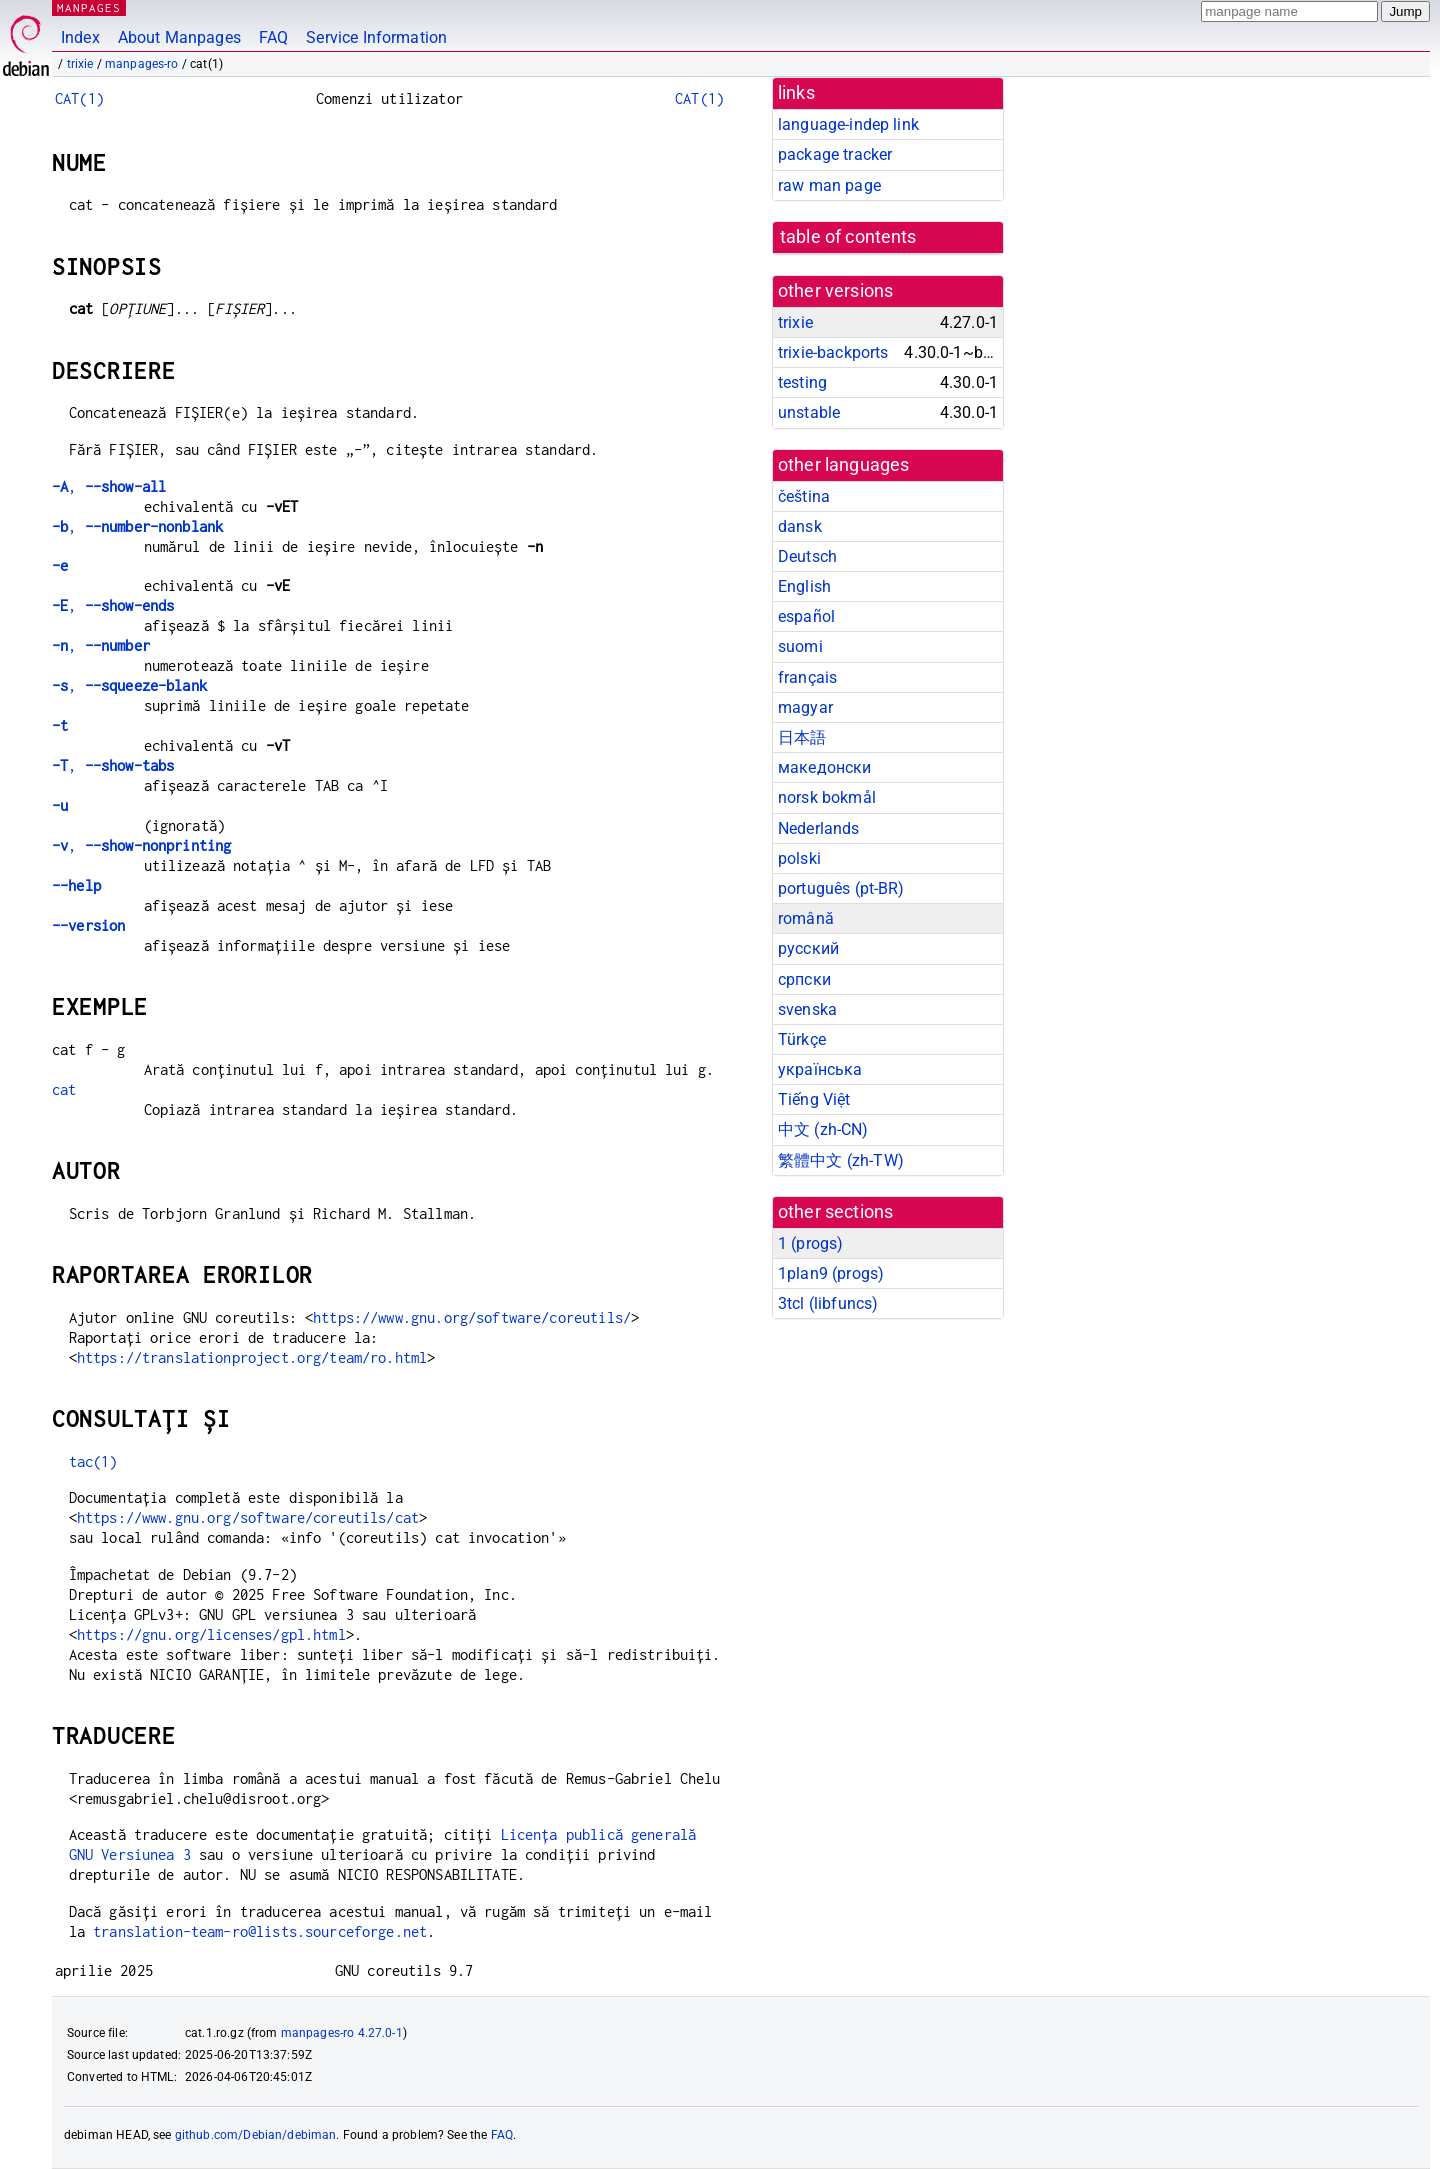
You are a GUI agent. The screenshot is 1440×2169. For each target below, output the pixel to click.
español (806, 616)
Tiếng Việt (814, 1099)
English (804, 586)
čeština (804, 496)
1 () (810, 1243)
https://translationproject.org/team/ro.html (252, 1357)
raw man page (829, 185)
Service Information (376, 37)
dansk (800, 526)
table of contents (848, 237)
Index (80, 37)
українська (820, 1069)
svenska (807, 1009)
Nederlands (819, 828)
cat (64, 1089)
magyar (805, 707)
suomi (800, 646)
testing (802, 382)
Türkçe (802, 1039)
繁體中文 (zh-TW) (841, 1160)
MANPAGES (89, 7)
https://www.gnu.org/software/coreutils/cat (248, 1517)
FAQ (273, 37)
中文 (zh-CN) (823, 1129)
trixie (80, 64)
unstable (809, 412)
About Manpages (179, 37)
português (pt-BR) (841, 888)
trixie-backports (833, 352)
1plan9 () (831, 1273)
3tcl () (828, 1303)
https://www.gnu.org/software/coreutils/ (472, 1317)
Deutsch (807, 556)
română (806, 918)
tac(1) (93, 1461)
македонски (825, 767)
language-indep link (848, 124)
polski (799, 858)
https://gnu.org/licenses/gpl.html (211, 1634)
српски (804, 979)
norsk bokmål (827, 797)
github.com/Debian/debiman (256, 2135)
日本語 (802, 737)
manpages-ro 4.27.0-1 (342, 2033)
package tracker (835, 154)
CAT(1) (79, 98)
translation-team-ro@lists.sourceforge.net (260, 1931)
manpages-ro (142, 64)
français (807, 677)
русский (808, 948)
